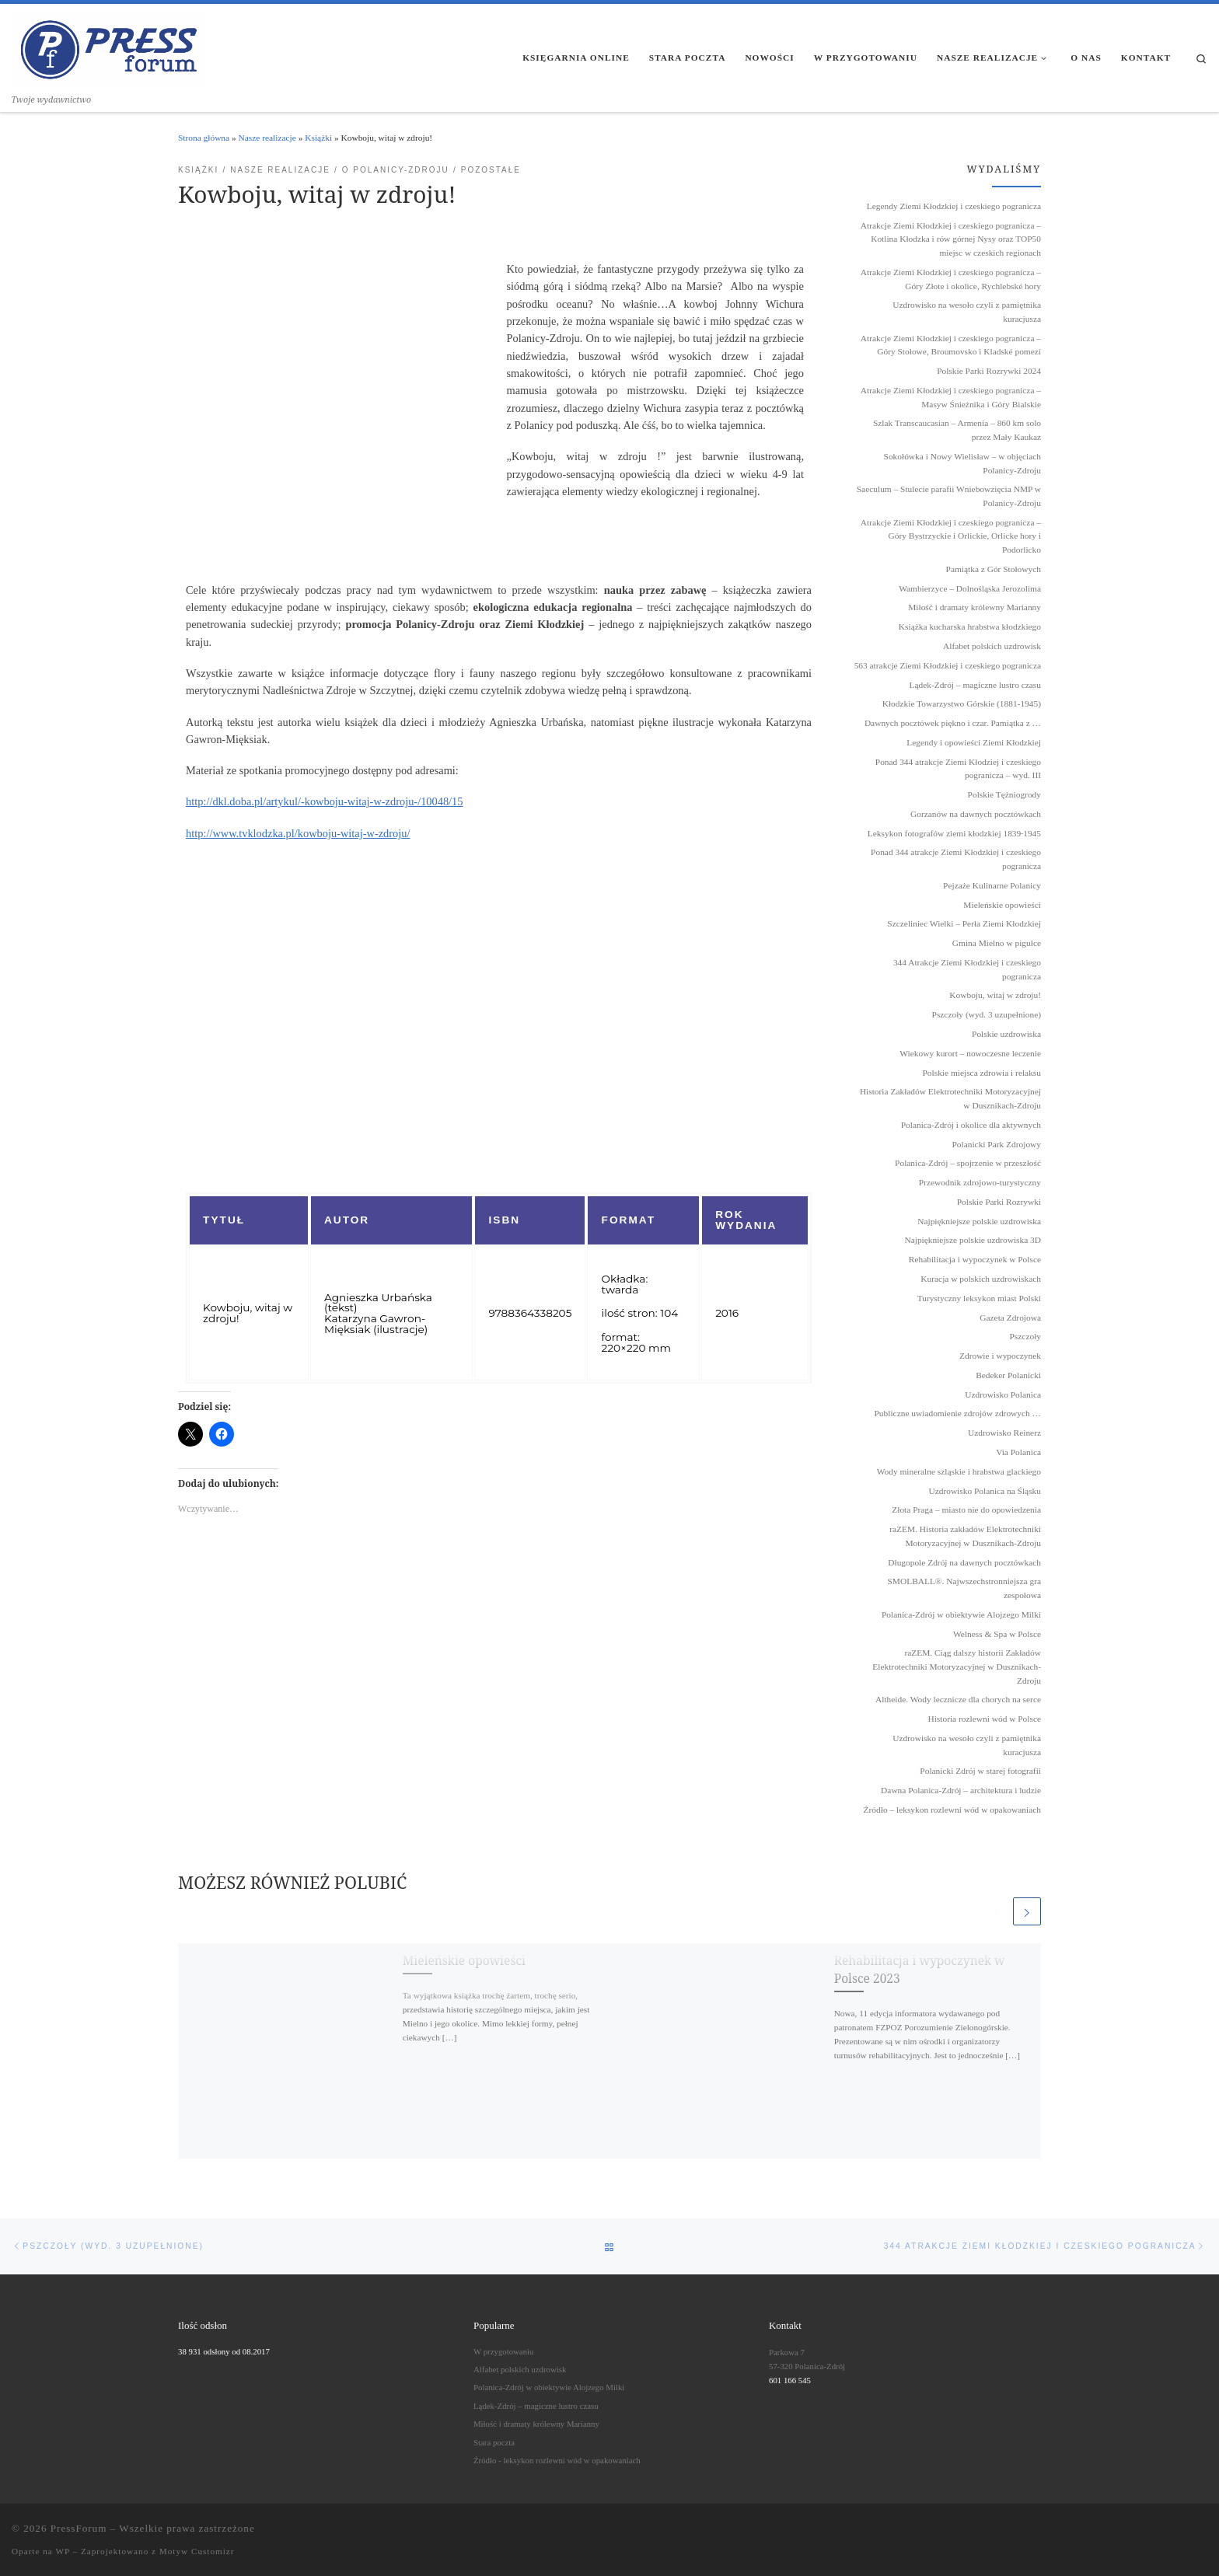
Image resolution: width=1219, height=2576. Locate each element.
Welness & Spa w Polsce (997, 1634)
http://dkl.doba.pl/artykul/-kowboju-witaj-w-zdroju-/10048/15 (324, 801)
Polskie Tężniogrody (1004, 794)
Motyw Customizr (197, 2551)
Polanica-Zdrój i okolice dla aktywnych (971, 1124)
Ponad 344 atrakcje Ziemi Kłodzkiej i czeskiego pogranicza (956, 859)
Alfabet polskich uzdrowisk (992, 646)
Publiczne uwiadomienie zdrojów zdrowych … (958, 1413)
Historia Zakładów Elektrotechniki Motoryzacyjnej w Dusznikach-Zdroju (950, 1098)
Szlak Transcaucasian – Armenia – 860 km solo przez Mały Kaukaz (957, 430)
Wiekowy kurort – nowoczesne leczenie (970, 1053)
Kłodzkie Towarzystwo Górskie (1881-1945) (961, 703)
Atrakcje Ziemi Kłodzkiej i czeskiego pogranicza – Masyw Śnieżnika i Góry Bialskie (951, 397)
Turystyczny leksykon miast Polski (979, 1298)
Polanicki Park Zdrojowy (996, 1144)
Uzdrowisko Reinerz (1004, 1432)
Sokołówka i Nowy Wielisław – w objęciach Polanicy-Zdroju (962, 463)
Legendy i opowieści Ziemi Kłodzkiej (973, 742)
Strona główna (203, 137)
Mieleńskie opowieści (464, 1960)
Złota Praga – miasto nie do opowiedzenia (966, 1509)
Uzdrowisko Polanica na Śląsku (984, 1491)
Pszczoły (1026, 1336)
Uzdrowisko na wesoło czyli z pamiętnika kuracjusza (966, 311)
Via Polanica (1018, 1452)
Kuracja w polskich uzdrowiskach (980, 1278)
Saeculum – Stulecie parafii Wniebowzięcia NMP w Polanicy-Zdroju (949, 496)
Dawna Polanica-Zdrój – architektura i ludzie (961, 1790)
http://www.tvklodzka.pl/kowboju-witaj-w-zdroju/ (298, 833)
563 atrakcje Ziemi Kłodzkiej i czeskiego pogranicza (947, 665)
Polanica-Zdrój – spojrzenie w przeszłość (968, 1163)
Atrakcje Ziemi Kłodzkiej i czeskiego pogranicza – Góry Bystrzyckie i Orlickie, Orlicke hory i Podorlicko (951, 536)
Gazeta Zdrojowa (1010, 1317)
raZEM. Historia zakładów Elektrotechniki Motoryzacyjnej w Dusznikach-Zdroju (965, 1536)
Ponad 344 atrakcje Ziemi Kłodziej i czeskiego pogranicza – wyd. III (958, 768)
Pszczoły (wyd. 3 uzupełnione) (986, 1014)
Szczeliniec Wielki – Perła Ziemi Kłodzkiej (964, 923)
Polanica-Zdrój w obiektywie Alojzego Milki (961, 1614)
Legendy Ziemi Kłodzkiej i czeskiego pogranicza (954, 206)
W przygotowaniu (503, 2351)
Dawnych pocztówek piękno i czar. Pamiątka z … (952, 723)
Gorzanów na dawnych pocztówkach (975, 814)
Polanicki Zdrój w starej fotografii (980, 1770)
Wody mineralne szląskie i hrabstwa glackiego (959, 1471)
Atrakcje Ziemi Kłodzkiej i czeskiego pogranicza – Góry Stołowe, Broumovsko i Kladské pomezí (951, 345)
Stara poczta (494, 2442)
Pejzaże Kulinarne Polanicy (992, 885)
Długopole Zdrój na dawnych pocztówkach (964, 1562)
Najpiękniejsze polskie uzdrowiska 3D (972, 1239)
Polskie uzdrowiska (1006, 1033)
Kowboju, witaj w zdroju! (995, 995)
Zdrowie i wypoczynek (1000, 1355)
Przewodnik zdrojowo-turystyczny (980, 1182)
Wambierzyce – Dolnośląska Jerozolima (970, 588)
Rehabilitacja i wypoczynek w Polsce (975, 1259)
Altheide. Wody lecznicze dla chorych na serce (958, 1699)
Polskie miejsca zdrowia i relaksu (982, 1072)
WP (62, 2551)
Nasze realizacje (267, 137)
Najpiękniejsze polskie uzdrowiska (979, 1221)
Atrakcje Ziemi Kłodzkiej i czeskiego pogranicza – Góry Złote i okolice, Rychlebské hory (951, 279)
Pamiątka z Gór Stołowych (993, 569)
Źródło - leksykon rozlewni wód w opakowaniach (557, 2460)
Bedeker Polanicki (1008, 1375)
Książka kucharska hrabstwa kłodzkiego (970, 626)
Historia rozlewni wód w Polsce (984, 1718)
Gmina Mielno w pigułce (996, 943)
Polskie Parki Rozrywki (999, 1201)
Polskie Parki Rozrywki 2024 (989, 370)
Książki (318, 137)
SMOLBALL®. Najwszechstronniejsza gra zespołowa (964, 1588)
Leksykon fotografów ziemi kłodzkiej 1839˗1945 (954, 833)
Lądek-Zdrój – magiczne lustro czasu (975, 684)
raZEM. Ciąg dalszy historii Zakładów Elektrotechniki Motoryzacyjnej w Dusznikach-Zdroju (956, 1666)
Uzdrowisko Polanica (1003, 1394)
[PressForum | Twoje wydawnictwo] (109, 47)
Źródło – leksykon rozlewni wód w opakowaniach (952, 1809)
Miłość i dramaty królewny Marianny (974, 607)
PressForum (79, 2528)
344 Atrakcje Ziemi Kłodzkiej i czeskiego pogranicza (967, 969)
